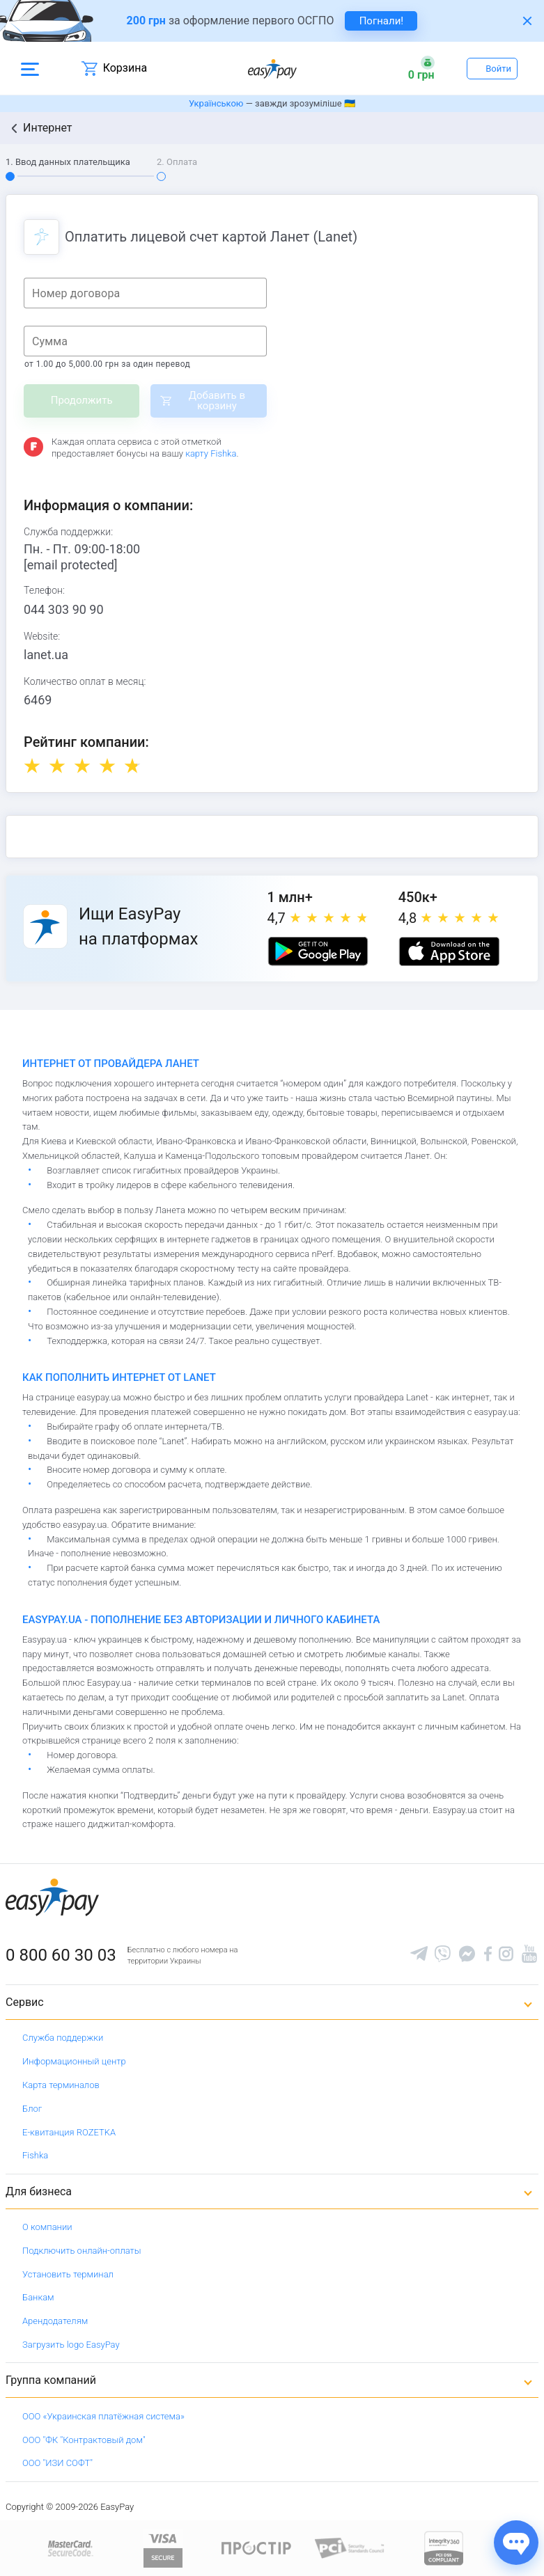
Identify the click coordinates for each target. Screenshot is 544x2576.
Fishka (35, 2155)
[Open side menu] (30, 68)
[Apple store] (449, 951)
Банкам (38, 2297)
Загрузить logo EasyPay (71, 2344)
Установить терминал (68, 2274)
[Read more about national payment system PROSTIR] (256, 2547)
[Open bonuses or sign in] (421, 68)
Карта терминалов (61, 2085)
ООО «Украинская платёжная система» (103, 2416)
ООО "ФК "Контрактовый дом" (84, 2440)
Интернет (47, 127)
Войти (498, 68)
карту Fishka (210, 453)
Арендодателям (55, 2321)
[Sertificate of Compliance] (350, 2547)
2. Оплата (177, 162)
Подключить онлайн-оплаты (81, 2250)
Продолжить (82, 400)
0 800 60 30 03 (61, 1955)
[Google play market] (317, 951)
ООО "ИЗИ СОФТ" (57, 2463)
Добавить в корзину (217, 400)
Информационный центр (74, 2061)
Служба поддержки (62, 2037)
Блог (32, 2108)
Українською (216, 103)
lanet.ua (46, 654)
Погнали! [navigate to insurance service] (381, 21)
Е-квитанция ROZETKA (69, 2132)
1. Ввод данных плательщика (68, 162)
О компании (47, 2227)
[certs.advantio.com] (443, 2547)
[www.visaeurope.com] (162, 2547)
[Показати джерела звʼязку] (516, 2542)
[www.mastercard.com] (69, 2547)
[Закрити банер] (527, 21)
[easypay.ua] (272, 68)
